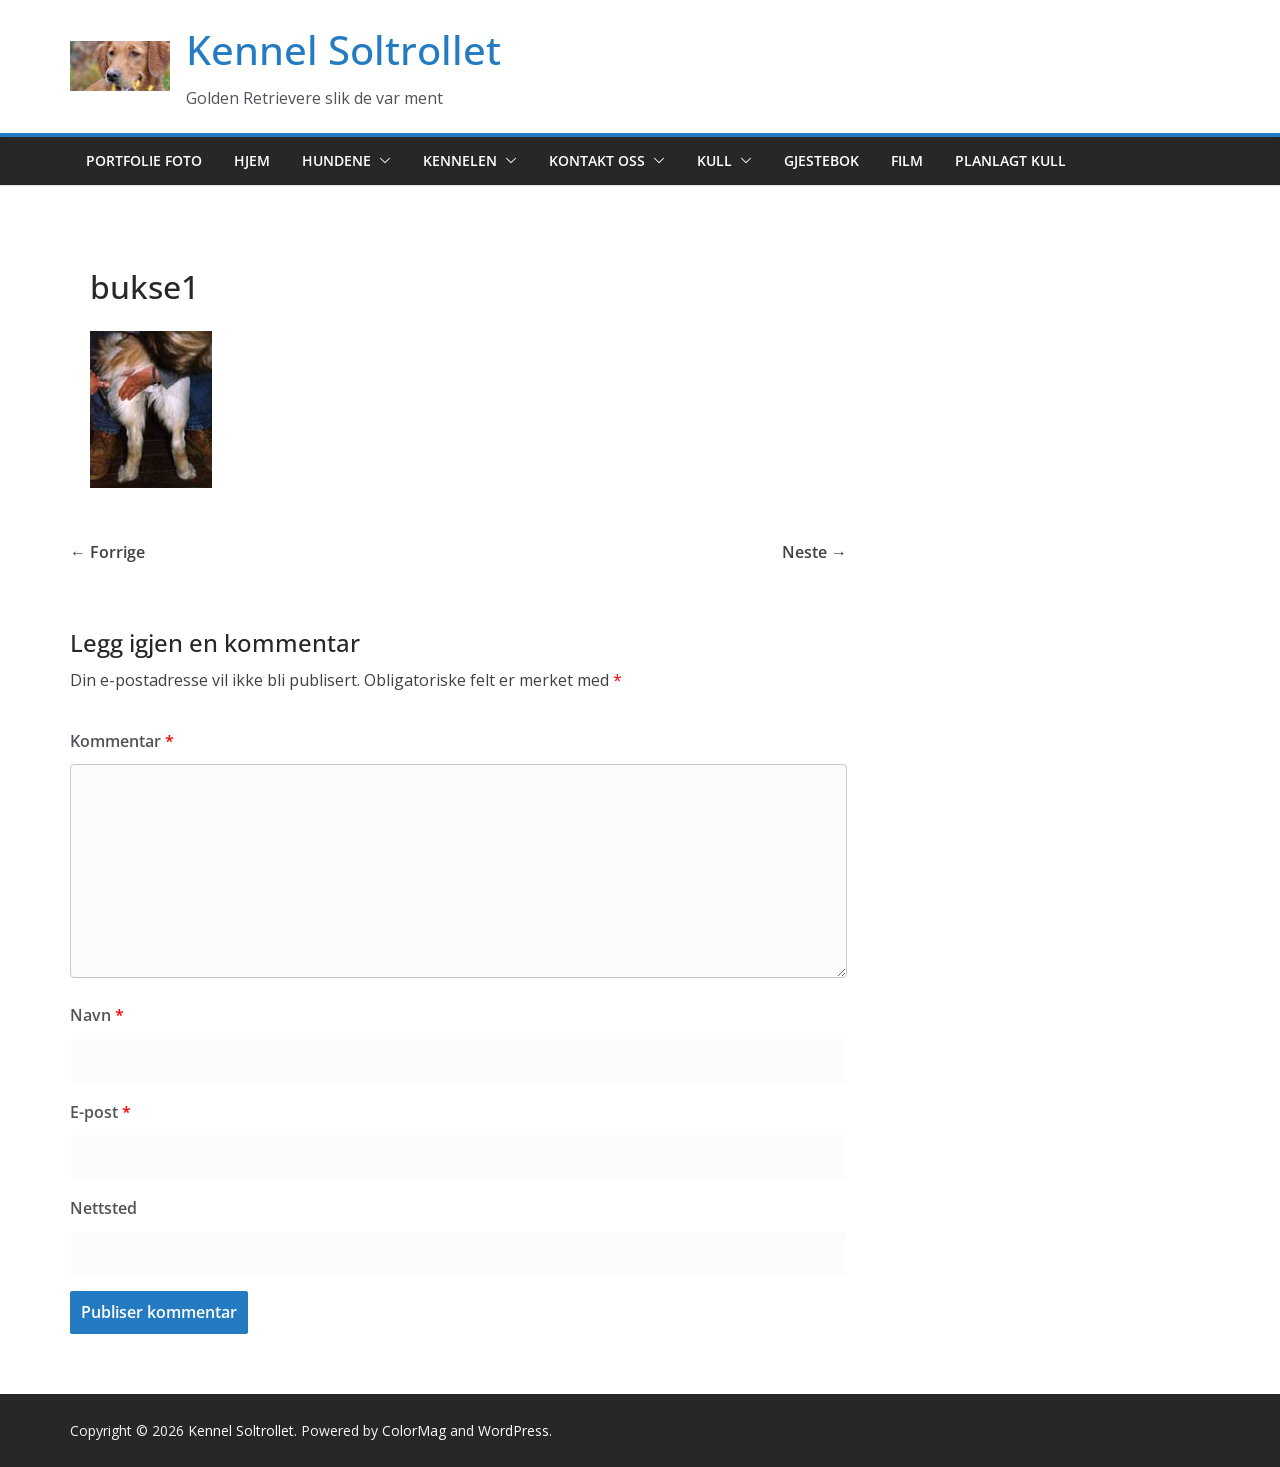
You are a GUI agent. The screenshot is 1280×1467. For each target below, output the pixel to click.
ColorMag (414, 1430)
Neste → (814, 552)
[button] (381, 161)
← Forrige (107, 552)
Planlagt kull (1010, 160)
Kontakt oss (597, 160)
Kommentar (122, 741)
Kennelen (460, 160)
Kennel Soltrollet (343, 49)
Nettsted (103, 1208)
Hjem (252, 160)
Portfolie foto (144, 160)
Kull (714, 160)
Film (907, 160)
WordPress (513, 1430)
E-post (100, 1112)
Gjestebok (821, 160)
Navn (97, 1015)
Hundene (336, 160)
